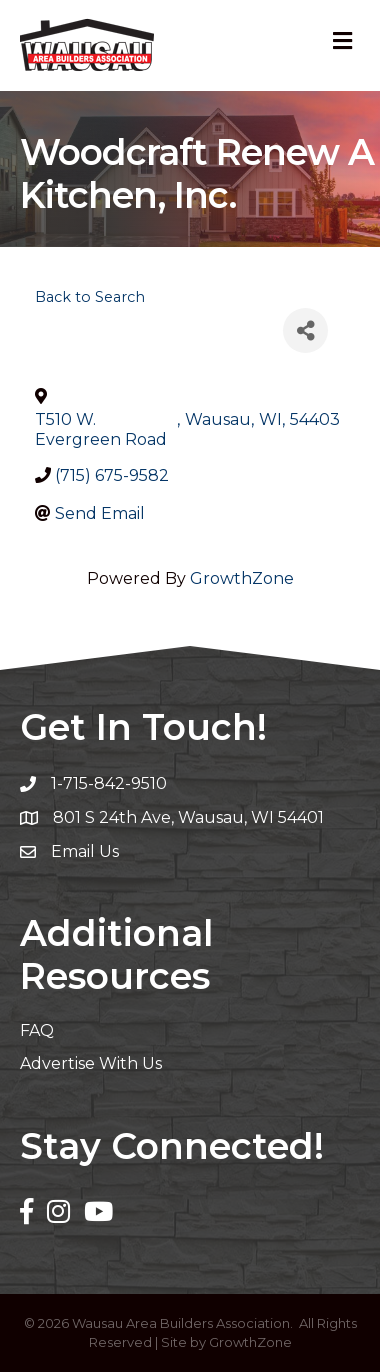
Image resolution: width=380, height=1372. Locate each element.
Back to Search (90, 297)
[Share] (305, 330)
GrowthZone (242, 578)
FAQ (37, 1030)
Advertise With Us (91, 1063)
